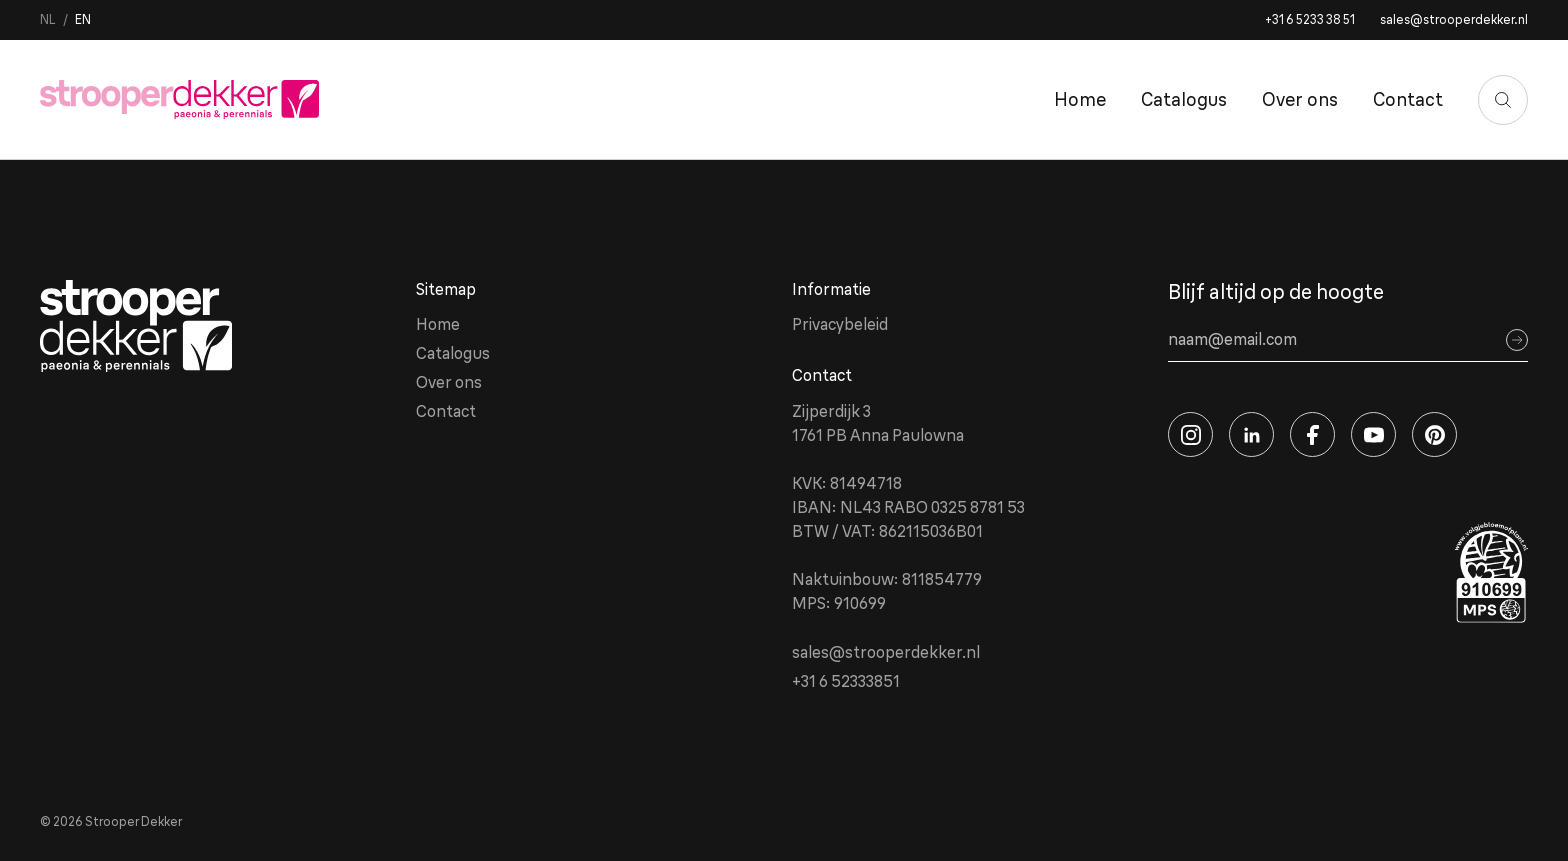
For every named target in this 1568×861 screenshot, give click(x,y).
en (83, 19)
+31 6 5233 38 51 (1310, 19)
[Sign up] (1517, 340)
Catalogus (1184, 99)
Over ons (1300, 99)
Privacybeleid (840, 324)
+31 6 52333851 (846, 681)
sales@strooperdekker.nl (1454, 19)
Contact (1408, 99)
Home (1080, 99)
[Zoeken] (1503, 100)
